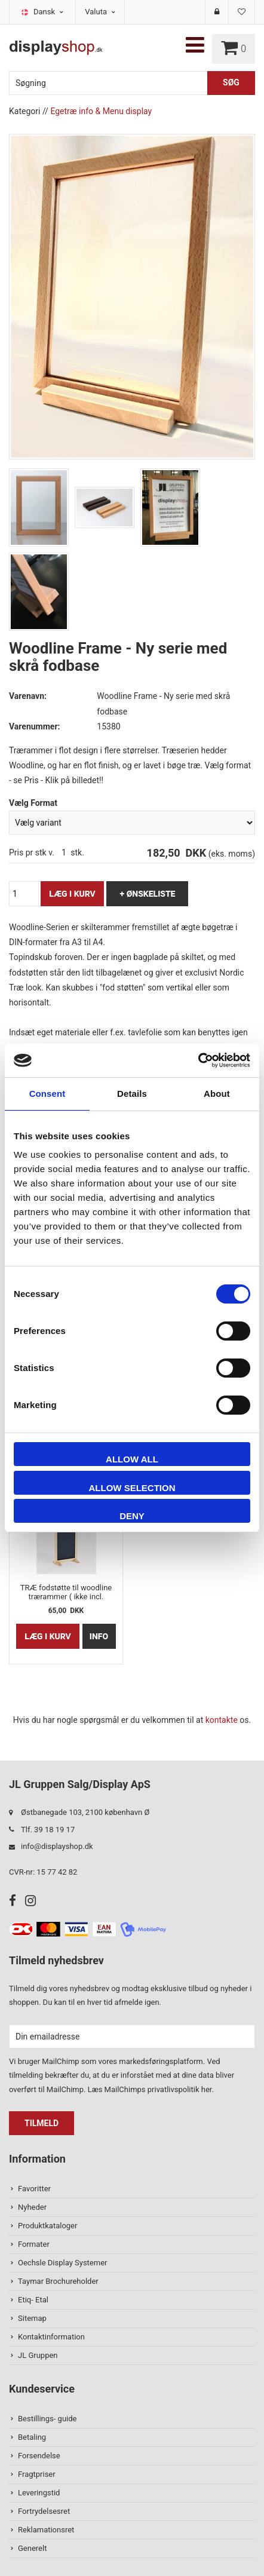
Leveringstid (39, 2492)
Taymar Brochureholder (58, 2281)
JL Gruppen (38, 2355)
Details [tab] (132, 1093)
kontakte (221, 1720)
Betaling (32, 2437)
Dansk (48, 11)
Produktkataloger (47, 2225)
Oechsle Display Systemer (62, 2262)
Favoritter (34, 2188)
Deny (132, 1516)
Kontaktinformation (51, 2336)
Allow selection (132, 1488)
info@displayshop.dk (57, 1846)
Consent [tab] (47, 1093)
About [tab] (217, 1093)
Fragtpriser (37, 2474)
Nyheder (32, 2207)
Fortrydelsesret (44, 2511)
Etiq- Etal (33, 2299)
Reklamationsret (46, 2529)
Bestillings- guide (47, 2418)
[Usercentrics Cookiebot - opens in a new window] (198, 1060)
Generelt (32, 2548)
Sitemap (32, 2318)
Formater (34, 2244)
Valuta (100, 11)
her (206, 2089)
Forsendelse (39, 2455)
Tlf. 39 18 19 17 (48, 1829)
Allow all (132, 1459)
